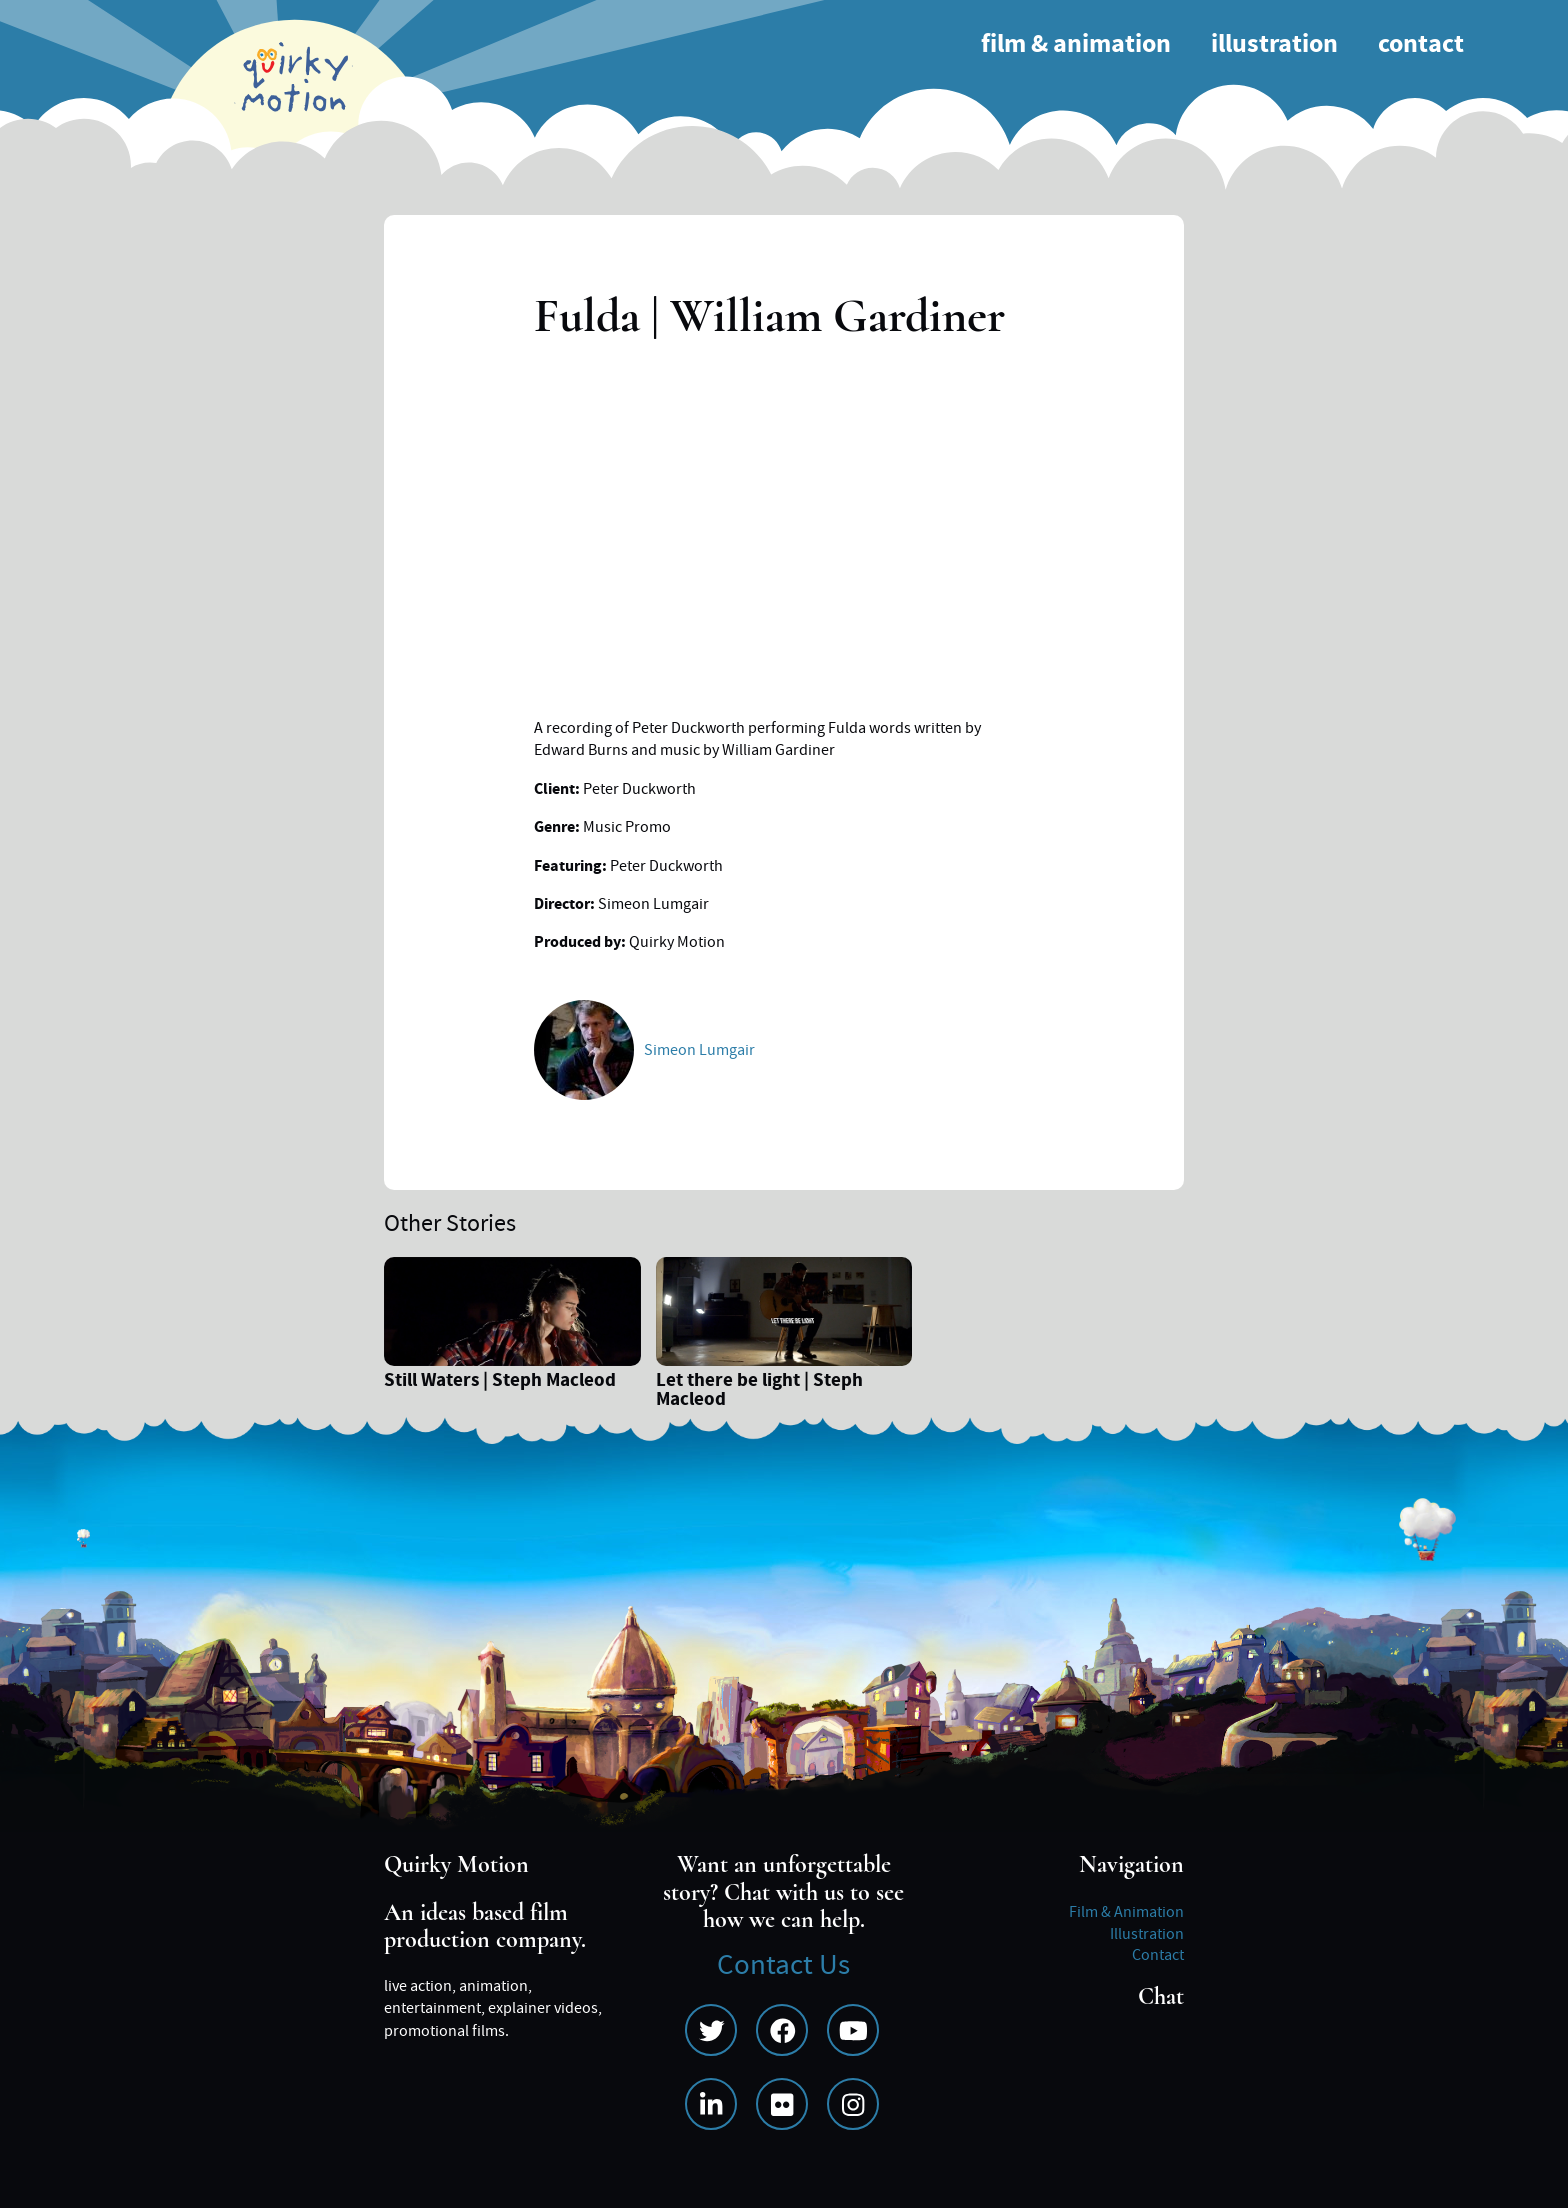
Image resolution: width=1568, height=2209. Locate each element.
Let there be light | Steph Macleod (759, 1392)
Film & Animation (1076, 44)
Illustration (1274, 44)
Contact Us (783, 1965)
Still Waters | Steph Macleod (500, 1382)
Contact (1421, 44)
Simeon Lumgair (699, 1050)
